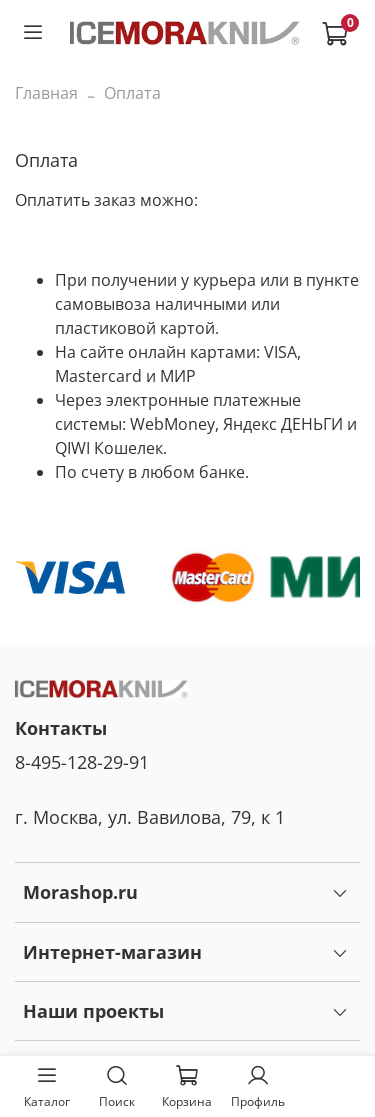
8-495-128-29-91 (82, 762)
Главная (46, 93)
